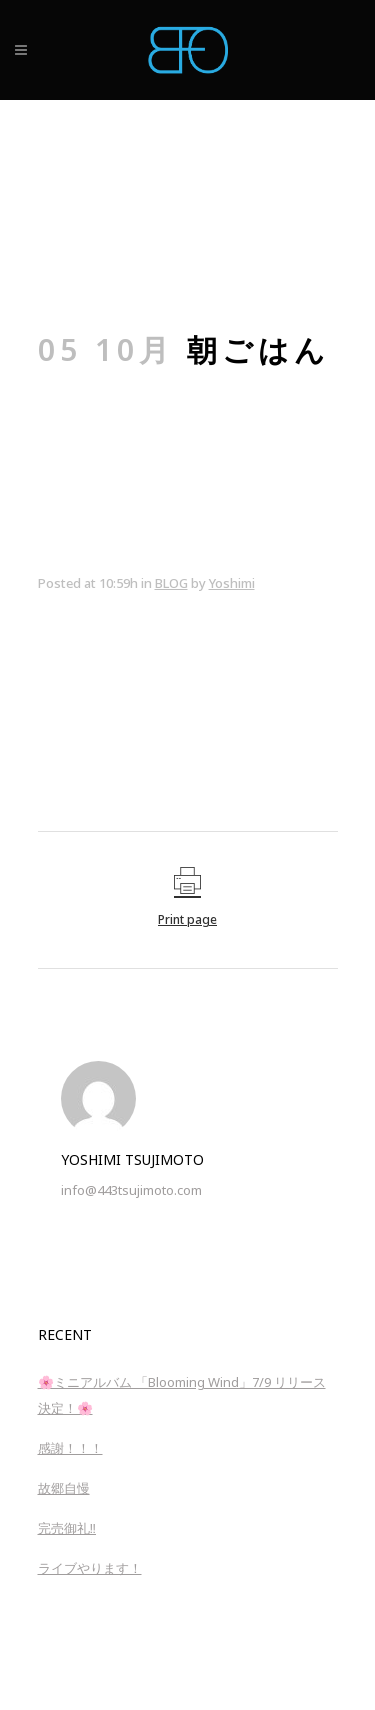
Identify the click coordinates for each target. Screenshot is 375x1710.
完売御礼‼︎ (67, 1528)
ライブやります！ (90, 1568)
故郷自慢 (64, 1488)
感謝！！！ (70, 1448)
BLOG (171, 583)
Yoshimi (232, 583)
